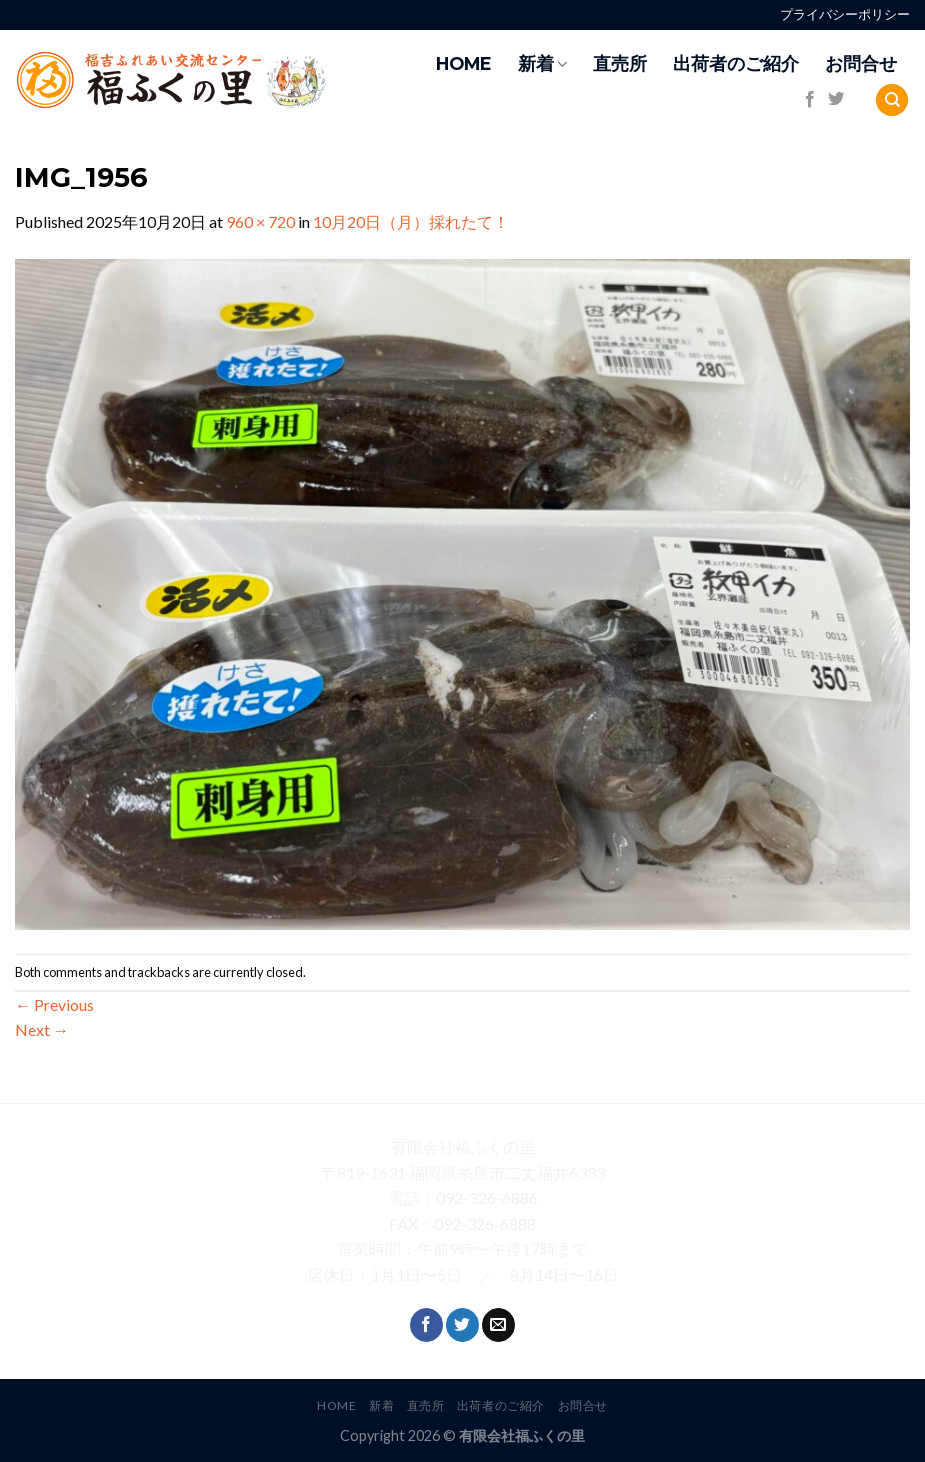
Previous (54, 1004)
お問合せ (861, 63)
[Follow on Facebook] (810, 100)
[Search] (892, 100)
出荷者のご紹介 (736, 63)
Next (42, 1029)
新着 (542, 63)
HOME (464, 63)
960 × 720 (260, 221)
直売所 (620, 63)
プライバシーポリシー (845, 14)
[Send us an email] (498, 1325)
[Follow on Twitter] (836, 100)
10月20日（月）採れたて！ (411, 221)
